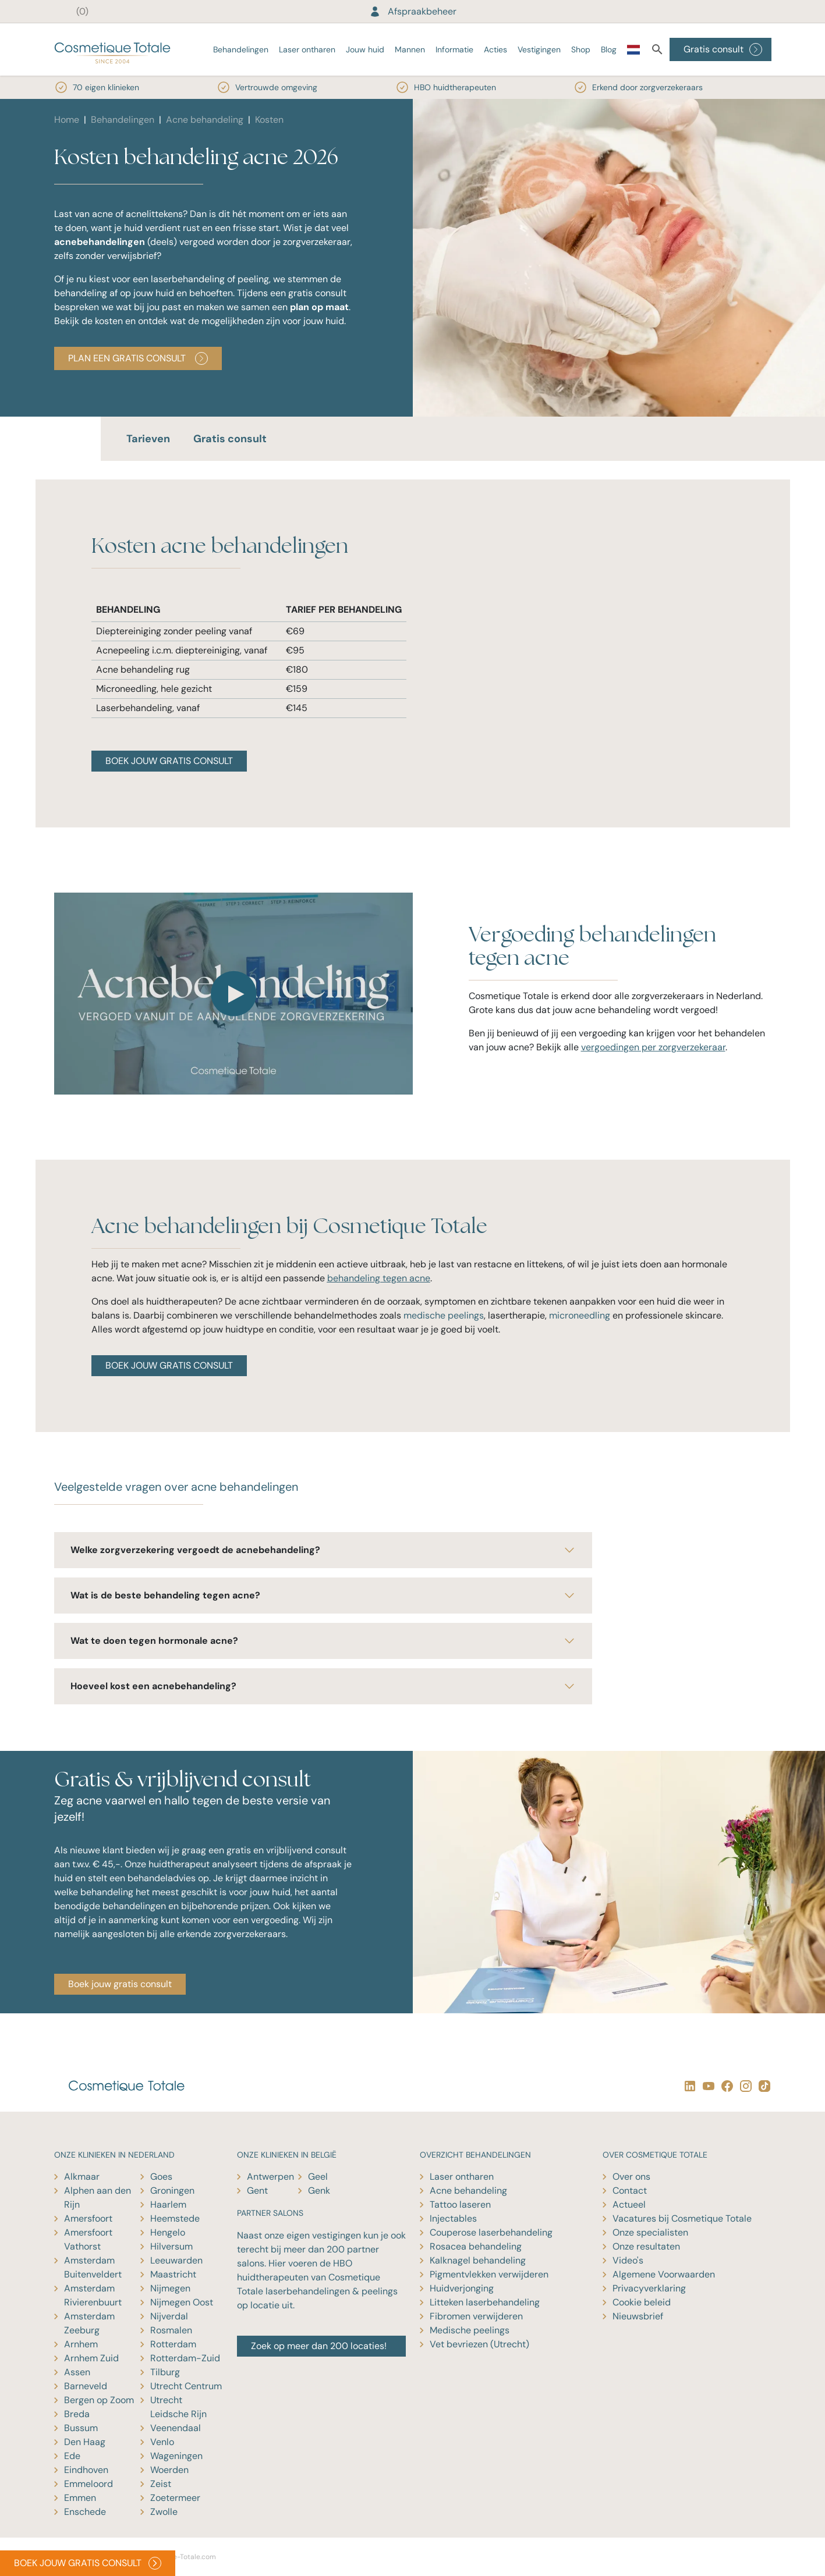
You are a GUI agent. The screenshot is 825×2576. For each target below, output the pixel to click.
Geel (318, 2176)
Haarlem (168, 2204)
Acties (495, 49)
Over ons (631, 2176)
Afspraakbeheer (412, 11)
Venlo (162, 2442)
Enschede (85, 2512)
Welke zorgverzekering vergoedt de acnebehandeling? (323, 1550)
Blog (609, 49)
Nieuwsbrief (637, 2316)
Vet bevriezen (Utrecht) (479, 2344)
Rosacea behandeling (476, 2246)
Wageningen (176, 2456)
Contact (629, 2190)
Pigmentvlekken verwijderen (489, 2274)
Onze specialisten (650, 2232)
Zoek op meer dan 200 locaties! (319, 2346)
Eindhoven (86, 2470)
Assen (77, 2372)
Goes (161, 2176)
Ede (72, 2456)
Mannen (410, 49)
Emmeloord (88, 2484)
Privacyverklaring (649, 2288)
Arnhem (81, 2344)
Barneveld (85, 2386)
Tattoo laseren (460, 2204)
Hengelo (167, 2232)
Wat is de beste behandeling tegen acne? (323, 1595)
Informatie (454, 49)
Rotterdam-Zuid (185, 2358)
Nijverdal (169, 2316)
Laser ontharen (307, 49)
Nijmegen (170, 2288)
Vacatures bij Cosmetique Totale (682, 2218)
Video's (627, 2260)
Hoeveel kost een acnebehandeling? (323, 1686)
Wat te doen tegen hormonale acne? (323, 1641)
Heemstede (175, 2218)
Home (66, 119)
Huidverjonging (462, 2288)
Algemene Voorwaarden (663, 2274)
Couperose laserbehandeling (491, 2232)
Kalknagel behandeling (478, 2260)
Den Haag (84, 2442)
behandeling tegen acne (378, 1278)
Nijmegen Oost (181, 2302)
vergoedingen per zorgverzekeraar (653, 1047)
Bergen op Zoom (99, 2400)
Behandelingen (240, 49)
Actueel (629, 2204)
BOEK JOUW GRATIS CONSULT (169, 761)
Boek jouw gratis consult (120, 1984)
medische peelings (443, 1315)
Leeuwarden (176, 2260)
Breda (77, 2414)
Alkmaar (82, 2176)
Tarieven (148, 439)
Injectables (453, 2218)
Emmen (80, 2498)
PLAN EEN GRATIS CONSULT (138, 358)
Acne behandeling (204, 119)
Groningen (172, 2190)
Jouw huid (365, 49)
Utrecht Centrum (186, 2386)
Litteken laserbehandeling (485, 2302)
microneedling (579, 1315)
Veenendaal (175, 2428)
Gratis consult (723, 49)
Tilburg (165, 2372)
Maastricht (173, 2274)
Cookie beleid (641, 2302)
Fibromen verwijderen (476, 2316)
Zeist (160, 2484)
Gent (257, 2190)
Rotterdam (173, 2344)
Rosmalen (171, 2330)
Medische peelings (469, 2330)
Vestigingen (539, 49)
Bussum (81, 2428)
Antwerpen (270, 2176)
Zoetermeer (175, 2498)
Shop (580, 49)
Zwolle (164, 2512)
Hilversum (171, 2246)
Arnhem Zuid (91, 2358)
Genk (319, 2190)
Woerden (169, 2470)
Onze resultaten (646, 2246)
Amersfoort (88, 2218)
